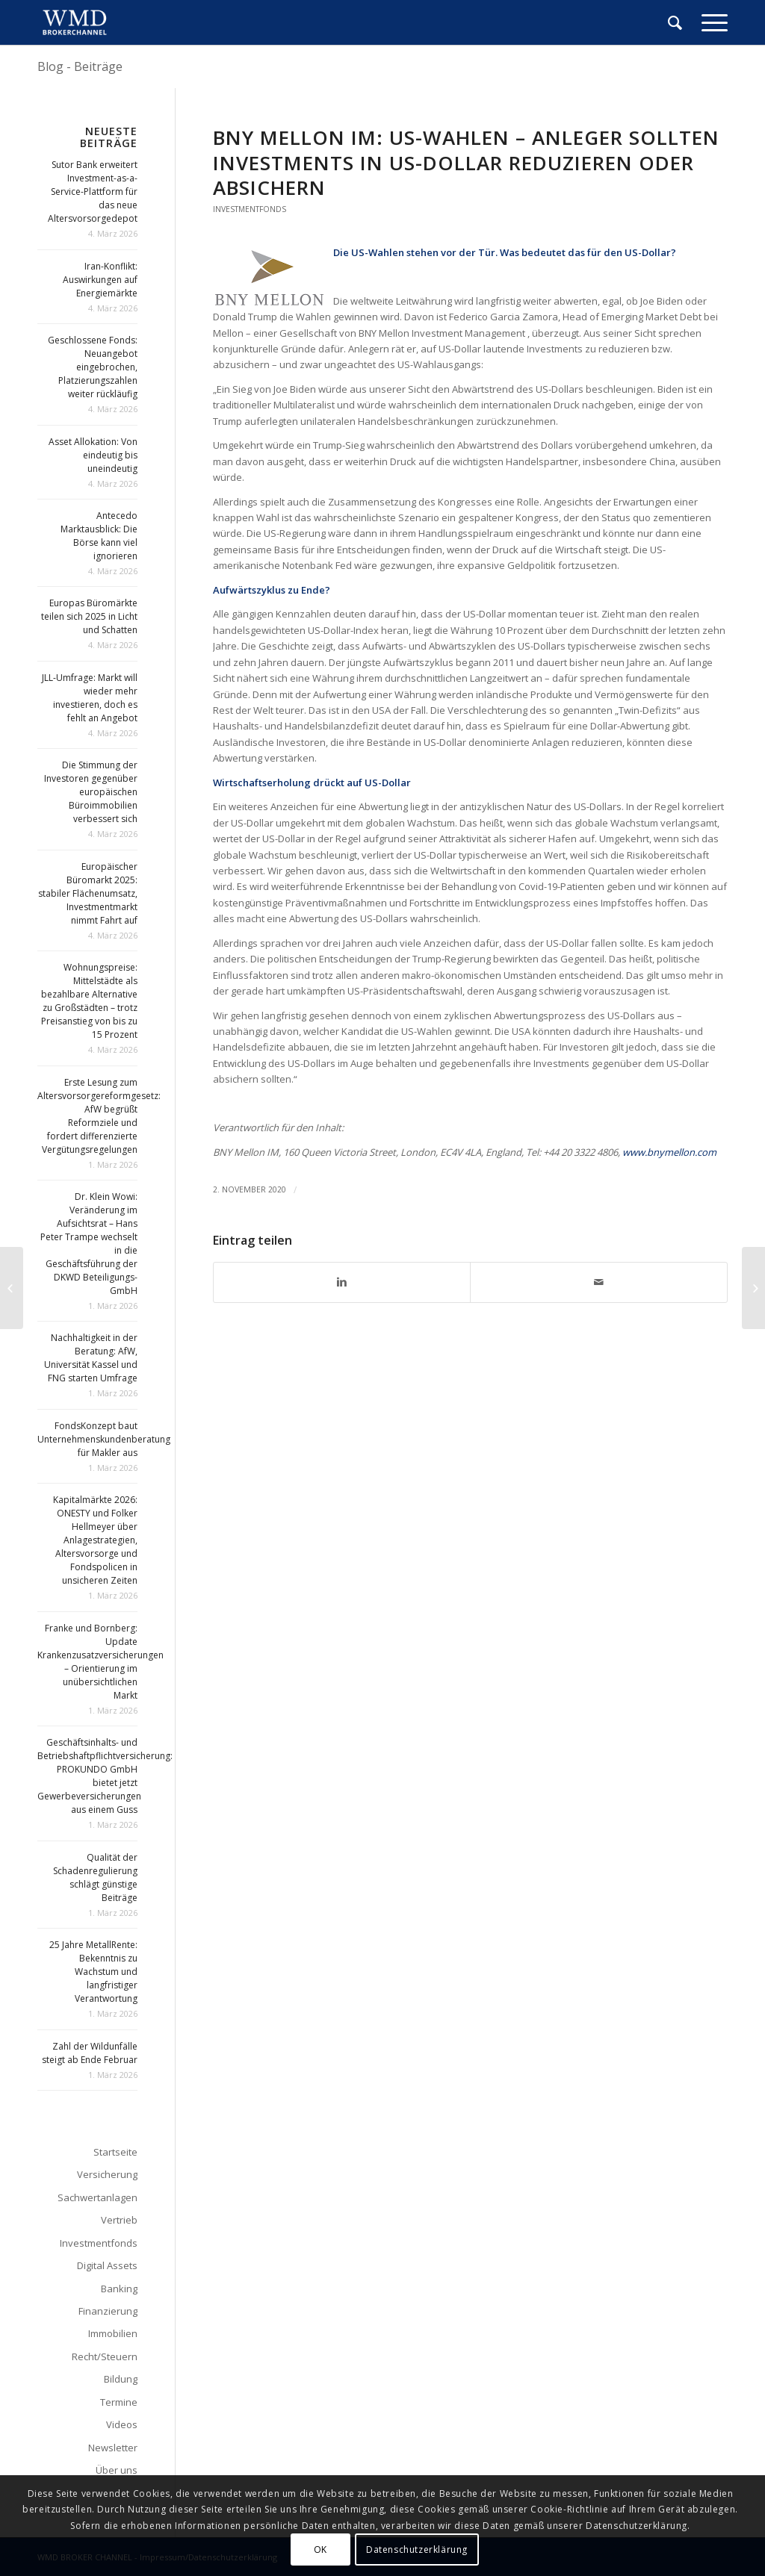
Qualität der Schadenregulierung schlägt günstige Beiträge (95, 1877)
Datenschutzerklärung (417, 2549)
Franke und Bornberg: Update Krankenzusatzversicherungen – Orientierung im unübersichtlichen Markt (100, 1662)
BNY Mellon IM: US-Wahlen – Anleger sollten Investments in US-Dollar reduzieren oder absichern (466, 163)
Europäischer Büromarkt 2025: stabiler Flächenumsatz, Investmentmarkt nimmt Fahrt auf (87, 893)
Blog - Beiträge (80, 66)
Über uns (116, 2470)
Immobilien (112, 2333)
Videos (121, 2424)
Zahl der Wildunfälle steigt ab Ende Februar (89, 2053)
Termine (118, 2402)
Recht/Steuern (104, 2356)
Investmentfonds (249, 209)
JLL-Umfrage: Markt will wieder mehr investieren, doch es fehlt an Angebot (89, 697)
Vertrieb (119, 2220)
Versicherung (107, 2174)
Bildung (120, 2379)
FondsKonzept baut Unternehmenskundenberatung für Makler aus (103, 1439)
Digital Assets (107, 2265)
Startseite (115, 2152)
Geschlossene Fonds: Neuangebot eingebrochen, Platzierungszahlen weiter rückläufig (92, 367)
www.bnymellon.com (669, 1152)
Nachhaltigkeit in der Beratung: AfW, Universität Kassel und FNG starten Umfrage (90, 1357)
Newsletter (112, 2447)
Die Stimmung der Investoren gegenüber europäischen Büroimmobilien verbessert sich (90, 792)
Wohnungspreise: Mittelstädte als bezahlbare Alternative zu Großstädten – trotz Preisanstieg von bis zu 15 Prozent (89, 1001)
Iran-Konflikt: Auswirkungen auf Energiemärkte (100, 279)
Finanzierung (107, 2311)
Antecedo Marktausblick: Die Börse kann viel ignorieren (99, 535)
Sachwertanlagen (97, 2197)
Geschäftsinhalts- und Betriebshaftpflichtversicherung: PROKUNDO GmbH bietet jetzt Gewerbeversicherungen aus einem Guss (105, 1776)
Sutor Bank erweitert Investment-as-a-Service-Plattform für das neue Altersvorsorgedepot (92, 191)
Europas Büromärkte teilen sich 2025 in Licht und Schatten (89, 616)
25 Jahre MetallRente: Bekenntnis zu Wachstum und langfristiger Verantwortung (93, 1971)
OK (320, 2549)
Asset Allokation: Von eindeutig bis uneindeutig (93, 455)
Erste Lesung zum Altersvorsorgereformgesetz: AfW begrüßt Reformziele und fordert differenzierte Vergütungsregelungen (99, 1116)
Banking (119, 2288)
